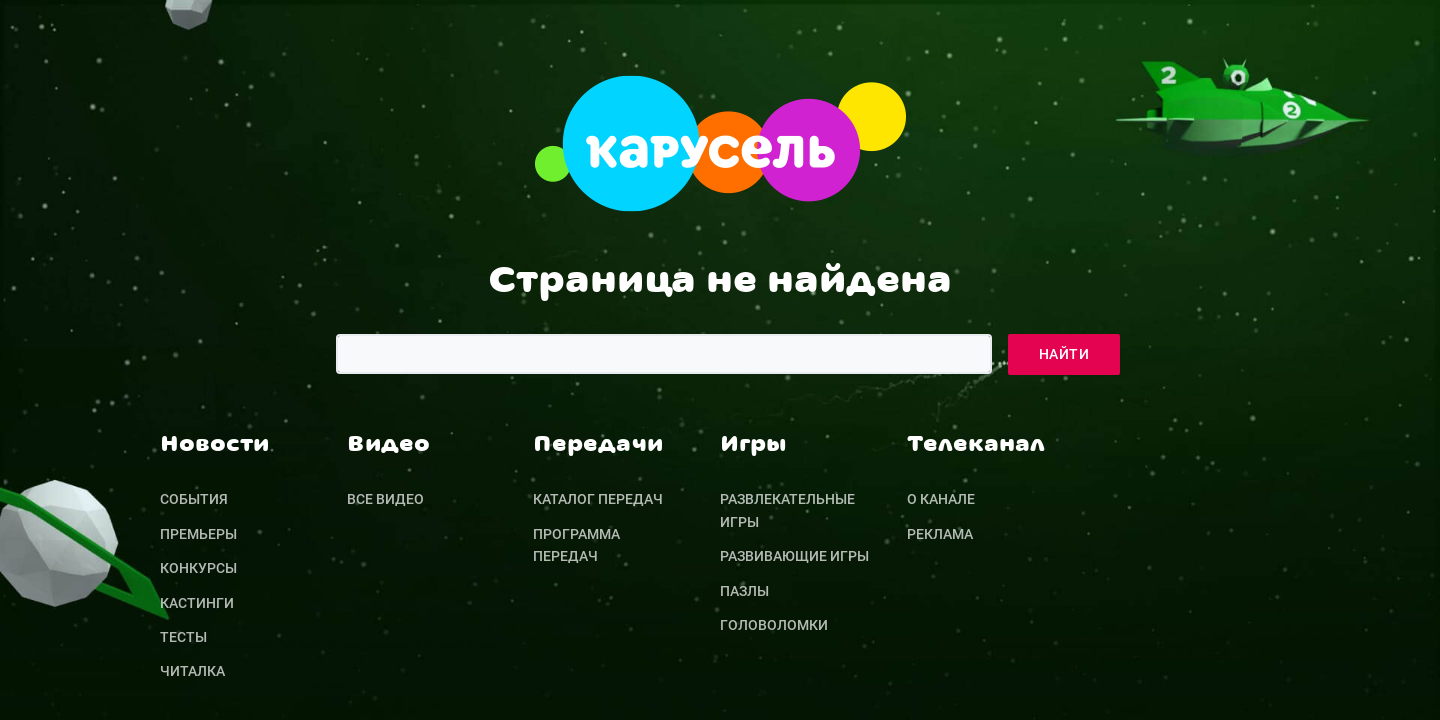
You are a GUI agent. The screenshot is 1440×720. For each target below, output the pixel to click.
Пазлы (744, 591)
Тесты (183, 637)
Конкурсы (198, 568)
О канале (941, 499)
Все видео (385, 499)
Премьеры (198, 534)
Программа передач (576, 545)
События (194, 499)
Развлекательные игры (787, 510)
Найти (1064, 354)
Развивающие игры (794, 556)
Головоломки (774, 625)
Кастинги (197, 603)
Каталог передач (598, 499)
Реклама (940, 534)
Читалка (192, 671)
